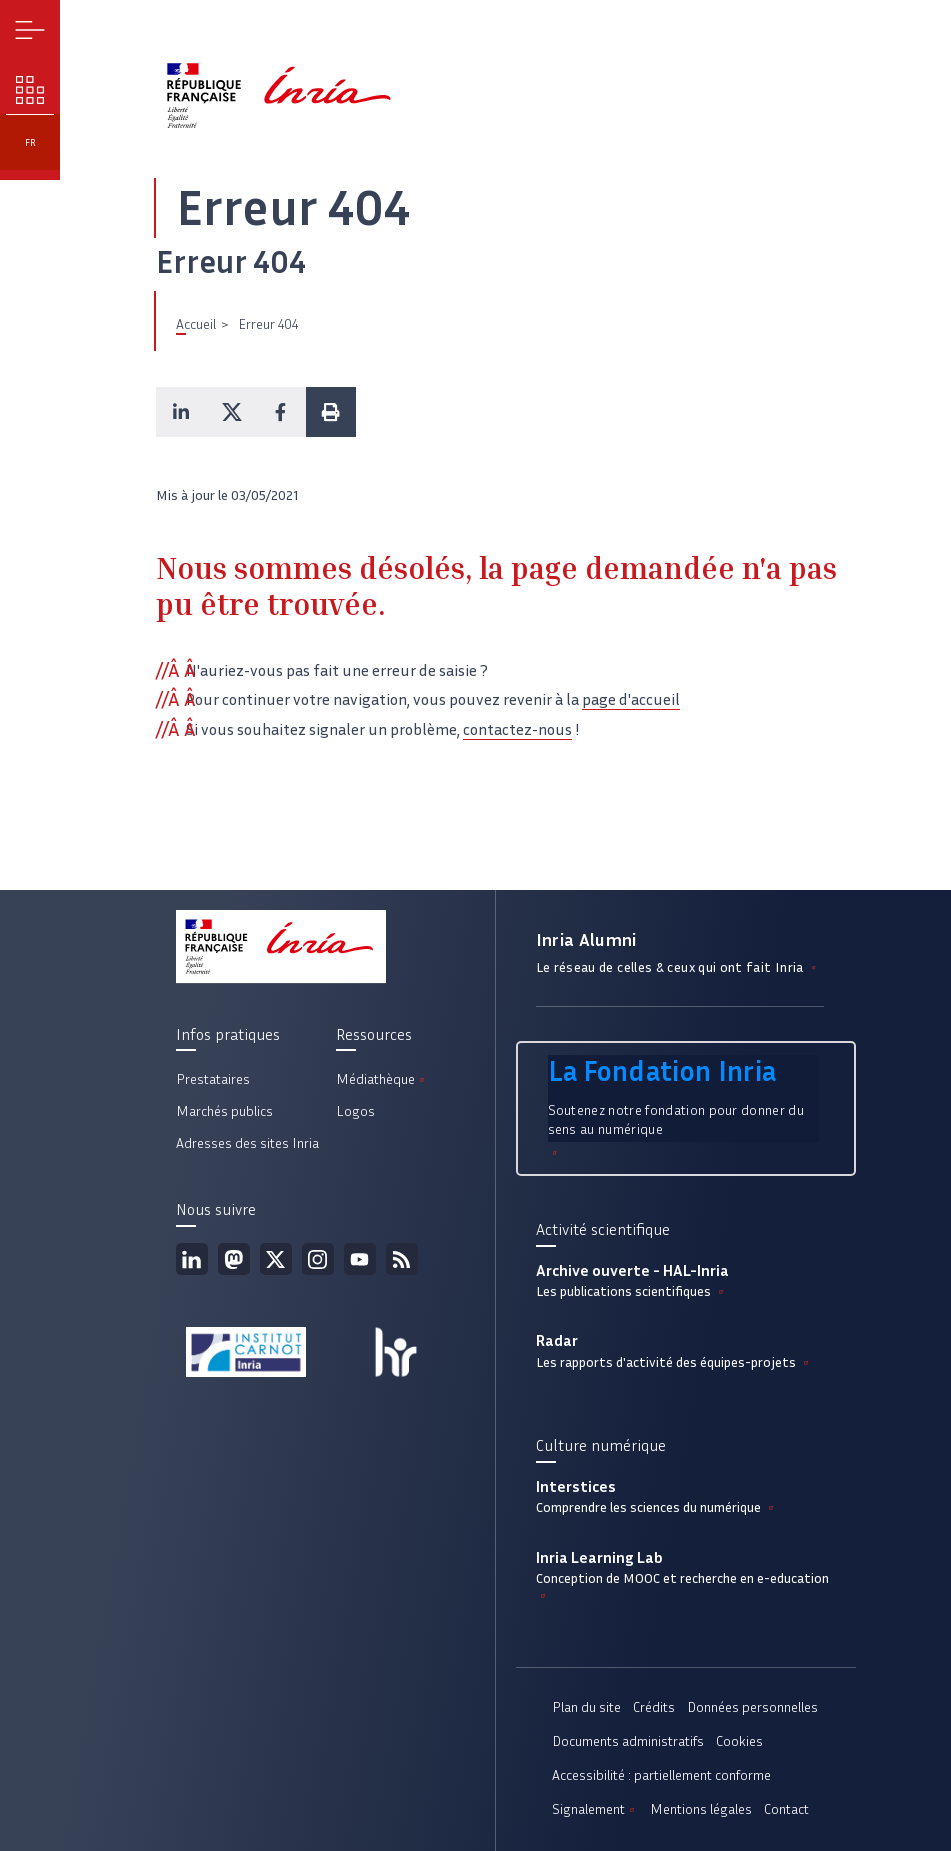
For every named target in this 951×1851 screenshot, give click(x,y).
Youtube (360, 1259)
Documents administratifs (628, 1741)
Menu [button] (30, 30)
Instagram (318, 1259)
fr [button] (30, 142)
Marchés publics (224, 1111)
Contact (786, 1809)
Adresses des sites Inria (247, 1143)
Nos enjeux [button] (30, 90)
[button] (181, 412)
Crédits (654, 1707)
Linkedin (192, 1259)
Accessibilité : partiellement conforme (661, 1775)
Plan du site (586, 1707)
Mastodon (234, 1259)
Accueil (196, 324)
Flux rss (402, 1259)
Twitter (276, 1259)
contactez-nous (517, 729)
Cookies (739, 1741)
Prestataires (213, 1079)
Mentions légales (701, 1809)
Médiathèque (382, 1079)
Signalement (595, 1809)
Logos (355, 1111)
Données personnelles (752, 1707)
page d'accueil (631, 699)
